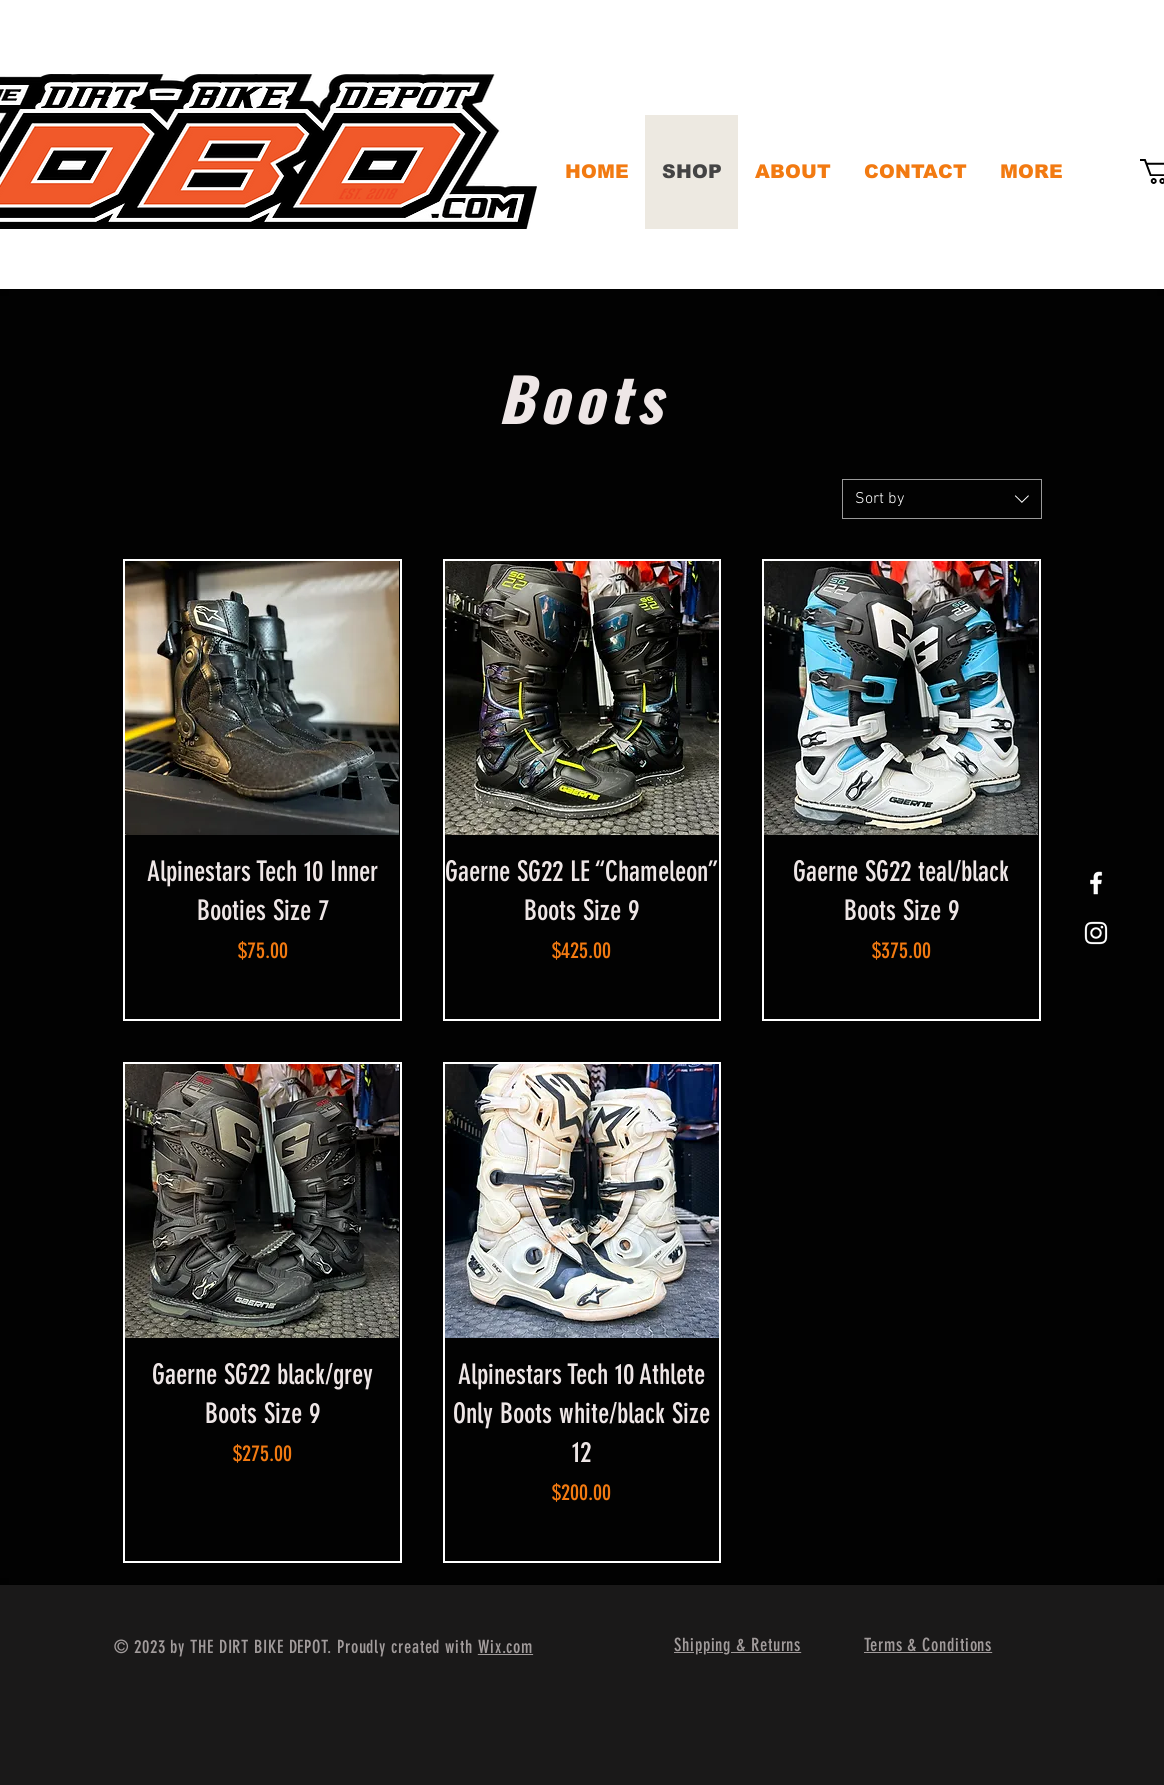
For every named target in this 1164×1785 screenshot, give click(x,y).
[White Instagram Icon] (1096, 933)
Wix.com (505, 1647)
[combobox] (942, 499)
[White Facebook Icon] (1096, 883)
